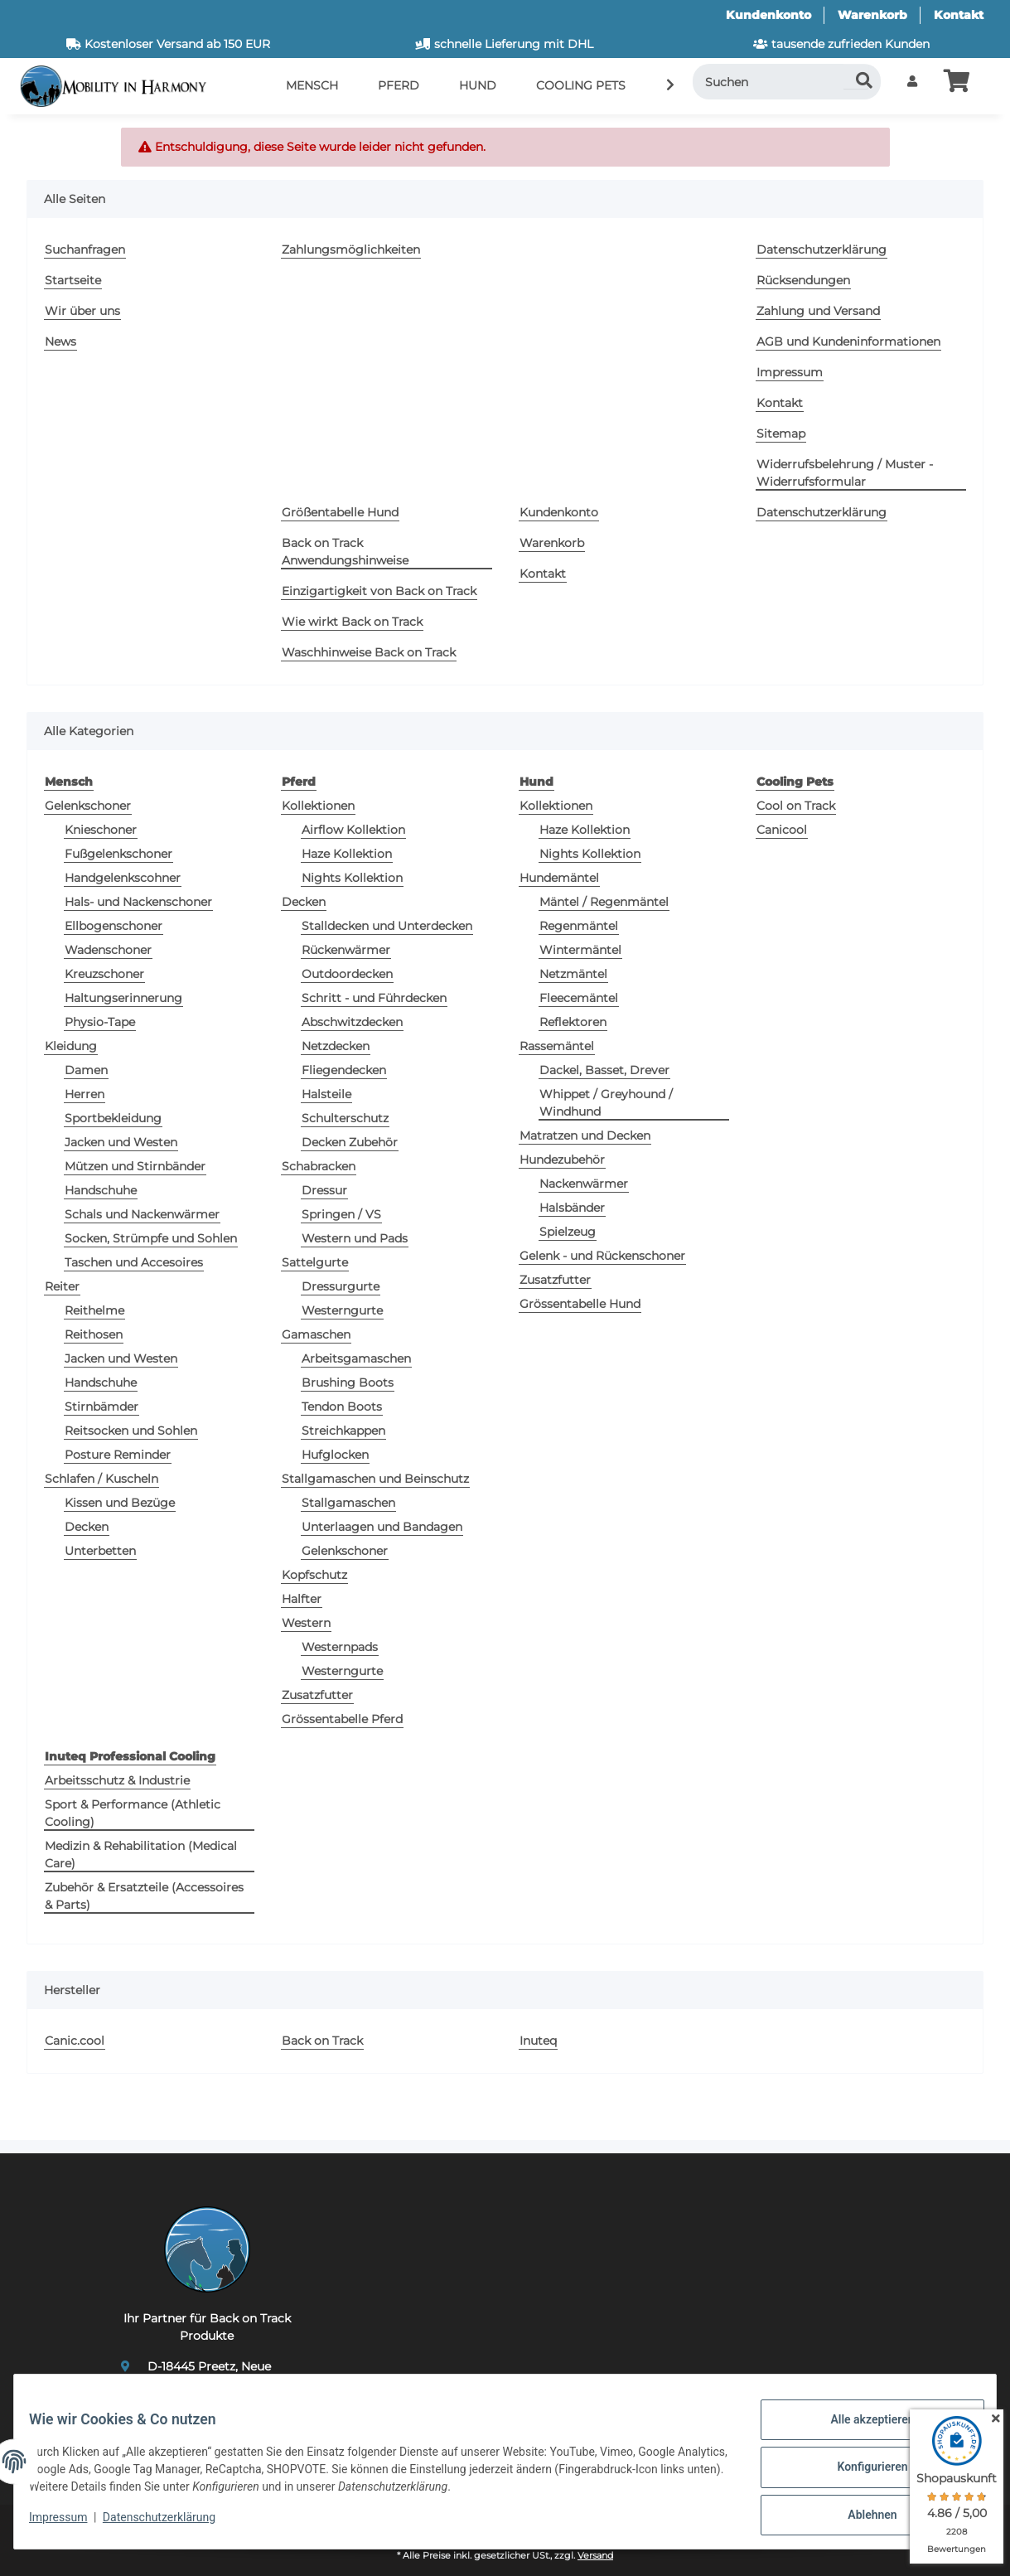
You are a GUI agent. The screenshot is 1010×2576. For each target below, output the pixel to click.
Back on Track (322, 2040)
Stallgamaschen (348, 1502)
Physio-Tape (100, 1021)
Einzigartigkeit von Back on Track (379, 590)
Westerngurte (342, 1310)
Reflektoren (572, 1021)
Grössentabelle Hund (579, 1303)
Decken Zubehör (350, 1142)
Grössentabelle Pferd (342, 1719)
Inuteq (538, 2040)
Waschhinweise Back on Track (369, 652)
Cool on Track (795, 805)
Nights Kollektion (352, 877)
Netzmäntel (573, 973)
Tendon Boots (342, 1406)
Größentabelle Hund (340, 512)
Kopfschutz (314, 1574)
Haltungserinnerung (123, 997)
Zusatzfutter (317, 1694)
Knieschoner (101, 829)
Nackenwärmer (583, 1183)
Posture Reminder (118, 1454)
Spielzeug (567, 1231)
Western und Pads (355, 1238)
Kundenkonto (768, 14)
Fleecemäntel (578, 997)
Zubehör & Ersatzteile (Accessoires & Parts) (144, 1896)
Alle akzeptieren (860, 2431)
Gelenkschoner (88, 805)
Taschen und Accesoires (134, 1262)
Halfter (301, 1598)
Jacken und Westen (121, 1142)
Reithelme (94, 1310)
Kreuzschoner (104, 973)
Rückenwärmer (346, 949)
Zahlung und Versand (818, 310)
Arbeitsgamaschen (356, 1358)
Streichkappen (343, 1430)
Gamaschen (316, 1334)
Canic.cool (74, 2040)
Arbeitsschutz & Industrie (117, 1780)
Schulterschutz (345, 1118)
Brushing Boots (348, 1382)
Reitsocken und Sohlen (131, 1430)
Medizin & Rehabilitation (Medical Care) (141, 1854)
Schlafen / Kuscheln (101, 1478)
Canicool (781, 829)
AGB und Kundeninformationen (848, 341)
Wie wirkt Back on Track (352, 621)
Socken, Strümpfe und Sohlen (151, 1238)
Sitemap (780, 433)
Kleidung (71, 1046)
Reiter (62, 1286)
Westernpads (340, 1646)
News (60, 341)
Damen (86, 1070)
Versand (595, 2555)
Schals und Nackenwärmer (142, 1214)
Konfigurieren (860, 2474)
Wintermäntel (580, 949)
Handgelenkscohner (123, 877)
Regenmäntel (578, 925)
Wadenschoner (108, 949)
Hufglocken (335, 1454)
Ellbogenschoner (113, 925)
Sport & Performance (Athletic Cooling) (132, 1813)
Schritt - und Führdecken (374, 997)
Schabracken (318, 1166)
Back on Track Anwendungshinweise (345, 551)
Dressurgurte (340, 1286)
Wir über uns (82, 310)
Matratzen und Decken (584, 1135)
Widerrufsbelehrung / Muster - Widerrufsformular (844, 473)
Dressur (324, 1190)
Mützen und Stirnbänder (135, 1166)
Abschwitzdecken (352, 1021)
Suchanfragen (85, 249)
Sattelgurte (315, 1262)
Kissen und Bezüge (120, 1502)
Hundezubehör (562, 1159)
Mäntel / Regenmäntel (604, 901)
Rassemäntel (556, 1046)
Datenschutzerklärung (170, 2524)
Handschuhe (101, 1190)
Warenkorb (872, 14)
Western (306, 1622)
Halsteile (326, 1094)
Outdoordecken (347, 973)
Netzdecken (336, 1046)
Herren (84, 1094)
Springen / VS (341, 1214)
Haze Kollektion (347, 853)
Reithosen (94, 1334)
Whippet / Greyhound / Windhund (606, 1103)
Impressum (70, 2524)
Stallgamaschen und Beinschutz (375, 1478)
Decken (87, 1526)
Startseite (73, 280)
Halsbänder (572, 1207)
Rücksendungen (803, 280)
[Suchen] (787, 81)
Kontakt (958, 14)
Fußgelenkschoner (118, 853)
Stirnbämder (101, 1406)
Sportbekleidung (113, 1118)
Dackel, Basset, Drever (604, 1070)
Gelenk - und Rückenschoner (602, 1255)
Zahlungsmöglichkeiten (351, 249)
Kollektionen (318, 805)
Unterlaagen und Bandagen (382, 1526)
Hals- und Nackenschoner (138, 901)
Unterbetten (100, 1550)
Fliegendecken (344, 1070)
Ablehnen (860, 2517)
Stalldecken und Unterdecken (387, 925)
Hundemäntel (559, 877)
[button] (912, 81)
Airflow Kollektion (353, 829)
